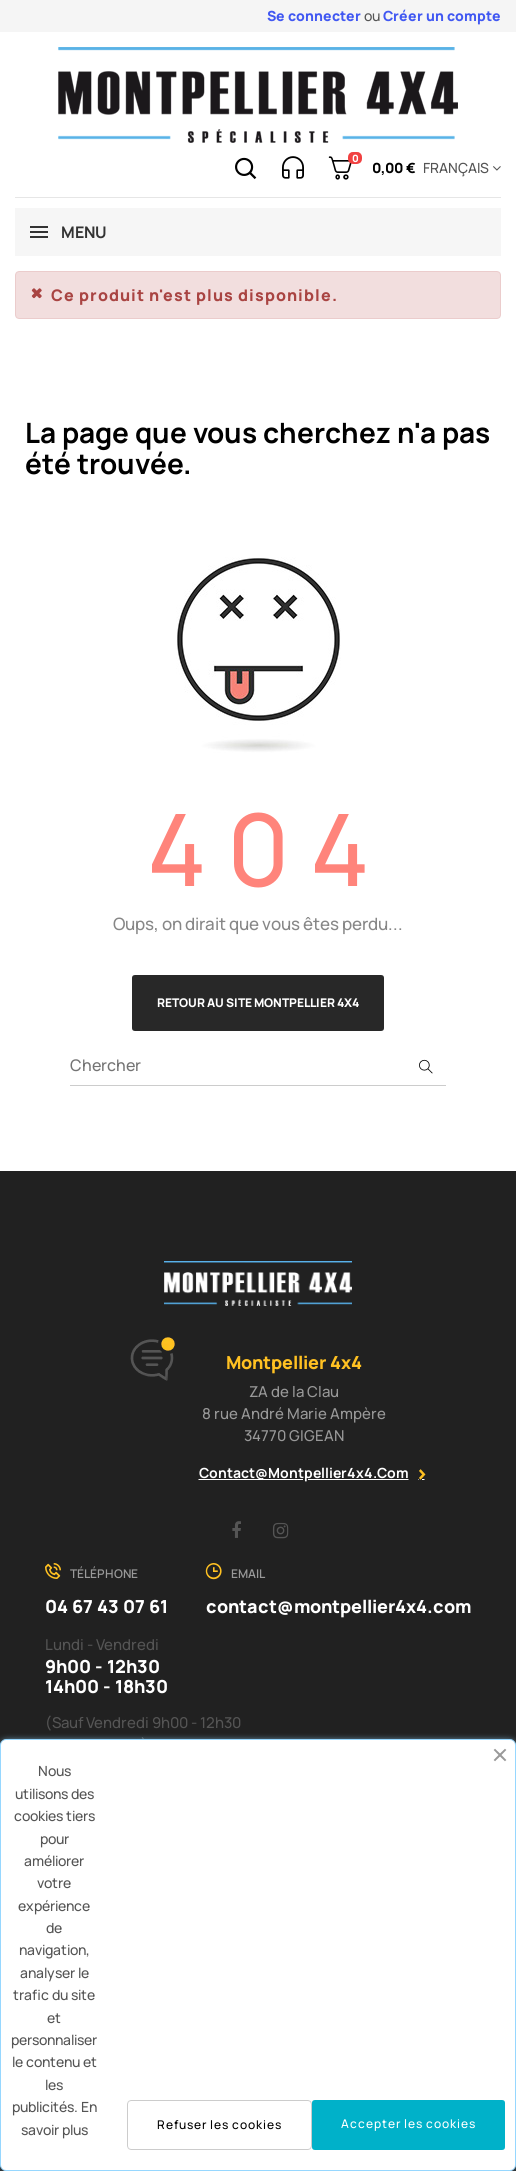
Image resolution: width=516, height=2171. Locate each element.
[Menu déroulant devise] (458, 168)
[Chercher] (258, 1066)
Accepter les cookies (408, 2123)
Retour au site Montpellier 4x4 (258, 1002)
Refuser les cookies (219, 2124)
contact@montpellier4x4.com (304, 1472)
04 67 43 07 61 (106, 1606)
